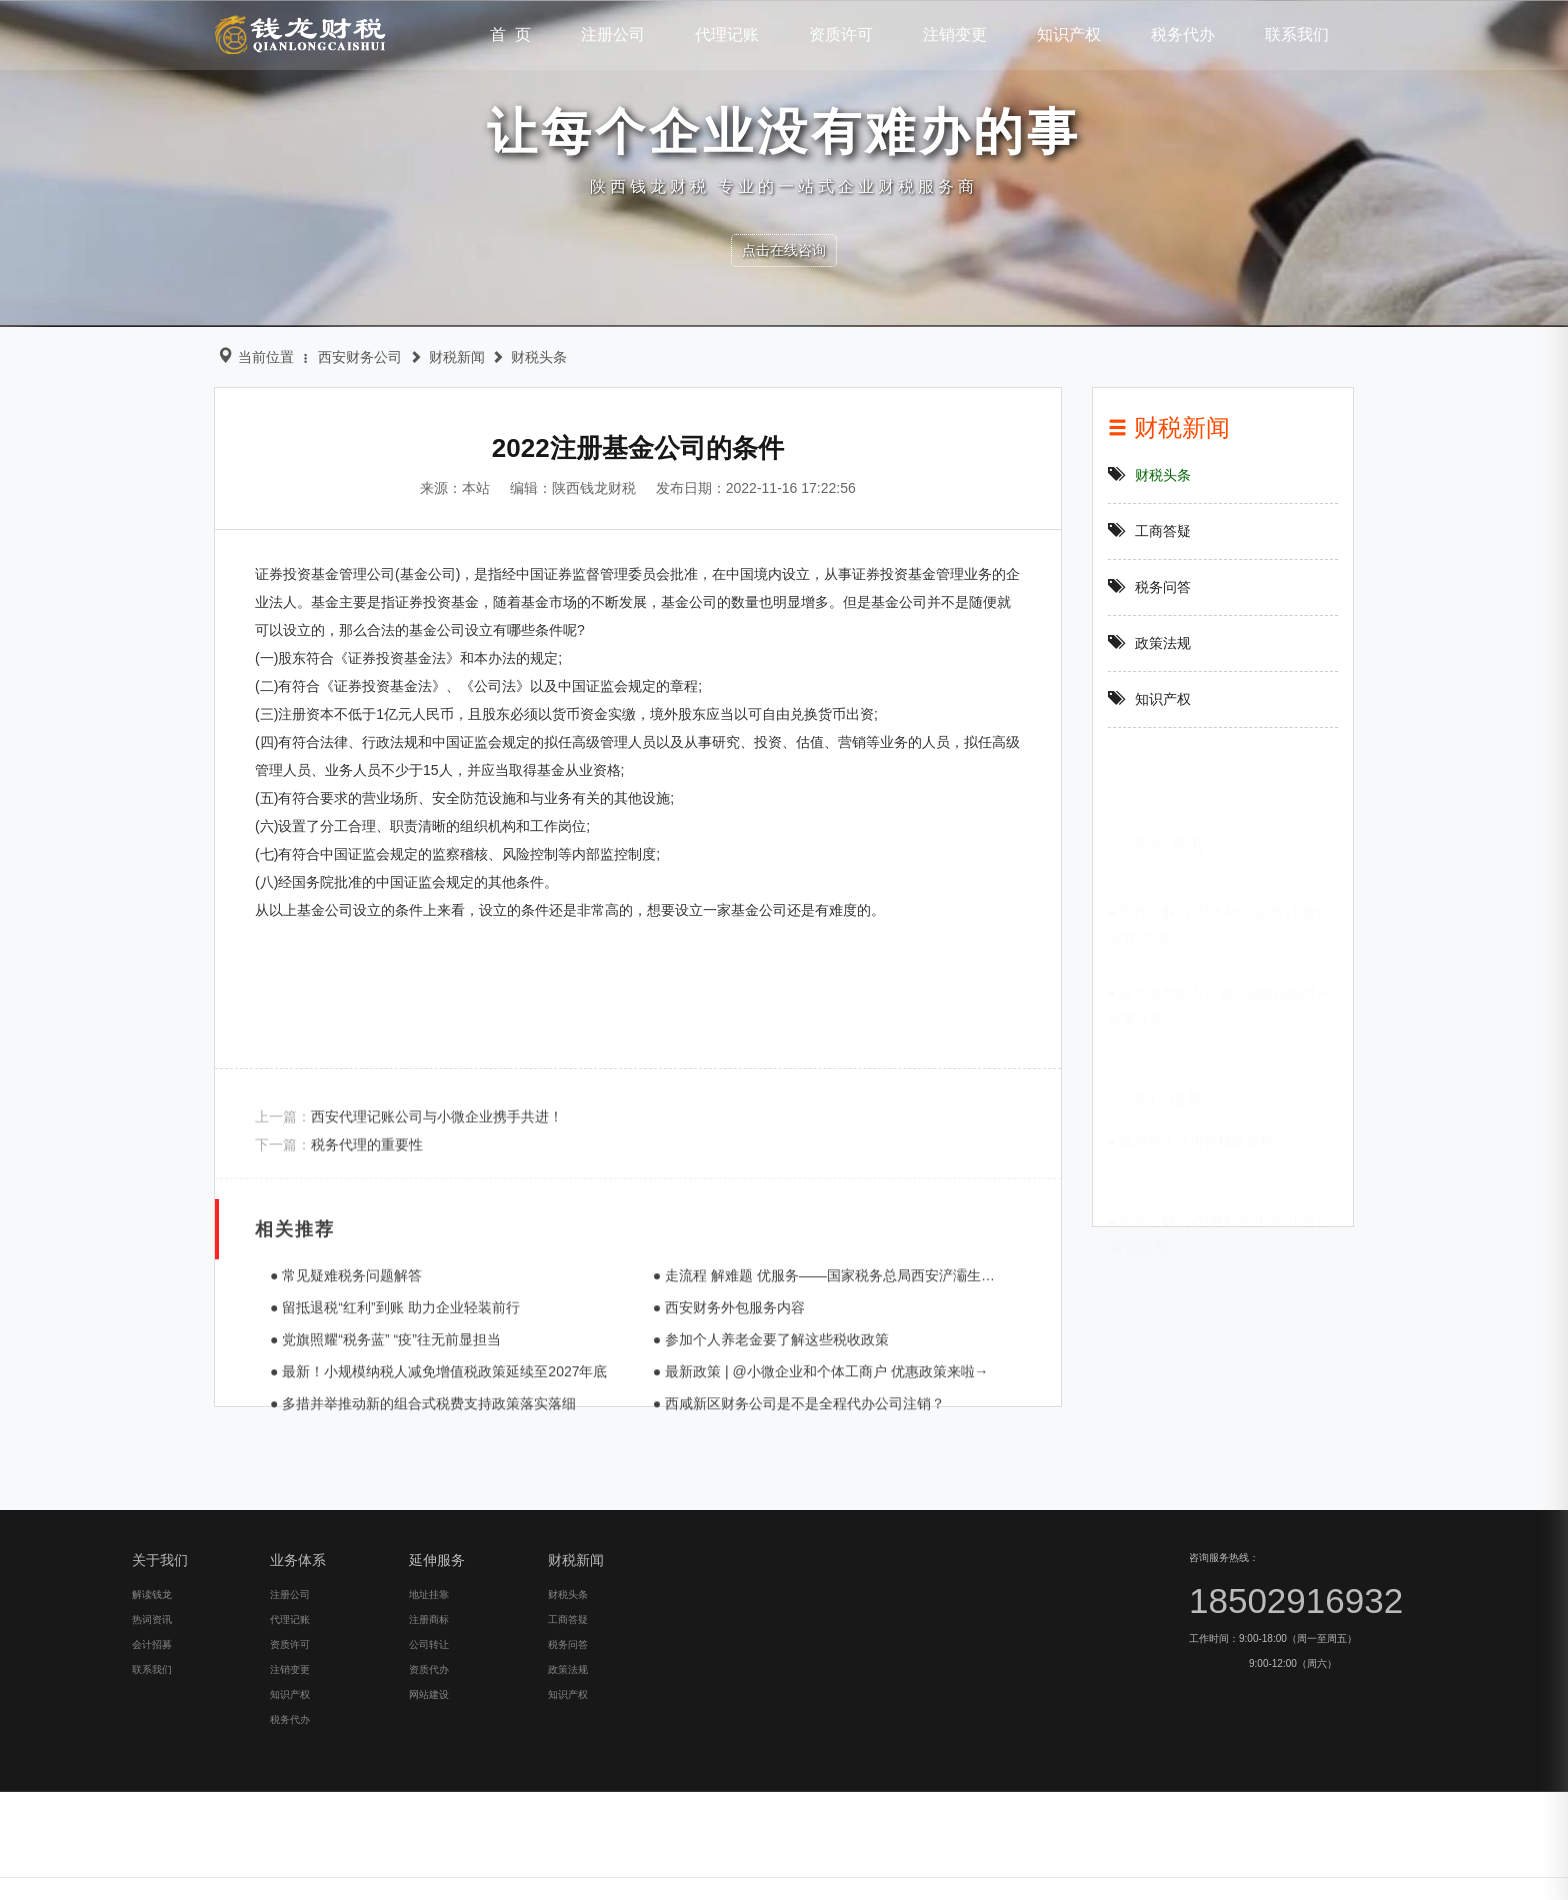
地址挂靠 (114, 1846)
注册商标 (114, 1871)
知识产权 (1172, 699)
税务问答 (1172, 587)
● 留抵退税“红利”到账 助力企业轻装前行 (370, 1443)
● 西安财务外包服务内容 (703, 1443)
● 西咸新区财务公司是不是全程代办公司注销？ (773, 1539)
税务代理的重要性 (342, 1199)
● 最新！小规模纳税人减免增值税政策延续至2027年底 (414, 1507)
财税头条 (522, 357)
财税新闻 (440, 357)
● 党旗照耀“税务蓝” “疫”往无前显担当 (360, 1475)
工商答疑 (1172, 531)
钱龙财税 (301, 33)
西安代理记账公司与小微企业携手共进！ (412, 1171)
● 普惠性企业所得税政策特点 (1206, 1130)
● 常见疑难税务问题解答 (321, 1411)
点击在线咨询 (784, 250)
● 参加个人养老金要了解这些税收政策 (745, 1475)
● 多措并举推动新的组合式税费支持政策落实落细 (398, 1539)
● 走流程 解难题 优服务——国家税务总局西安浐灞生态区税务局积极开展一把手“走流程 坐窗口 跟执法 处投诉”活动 (983, 1411)
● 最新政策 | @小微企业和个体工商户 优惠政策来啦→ (795, 1507)
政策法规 (1172, 643)
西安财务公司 (343, 357)
